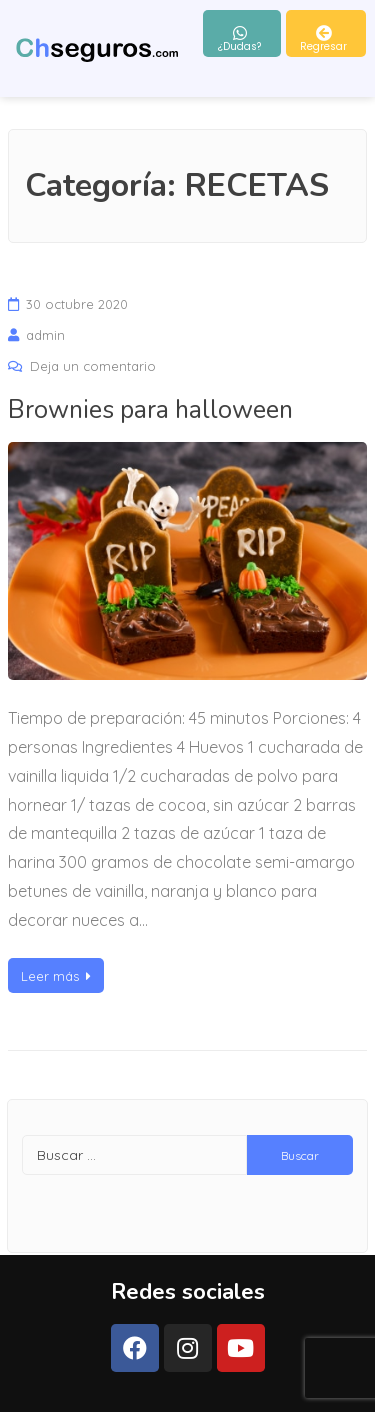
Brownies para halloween (150, 410)
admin (45, 335)
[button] (242, 33)
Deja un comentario (93, 366)
